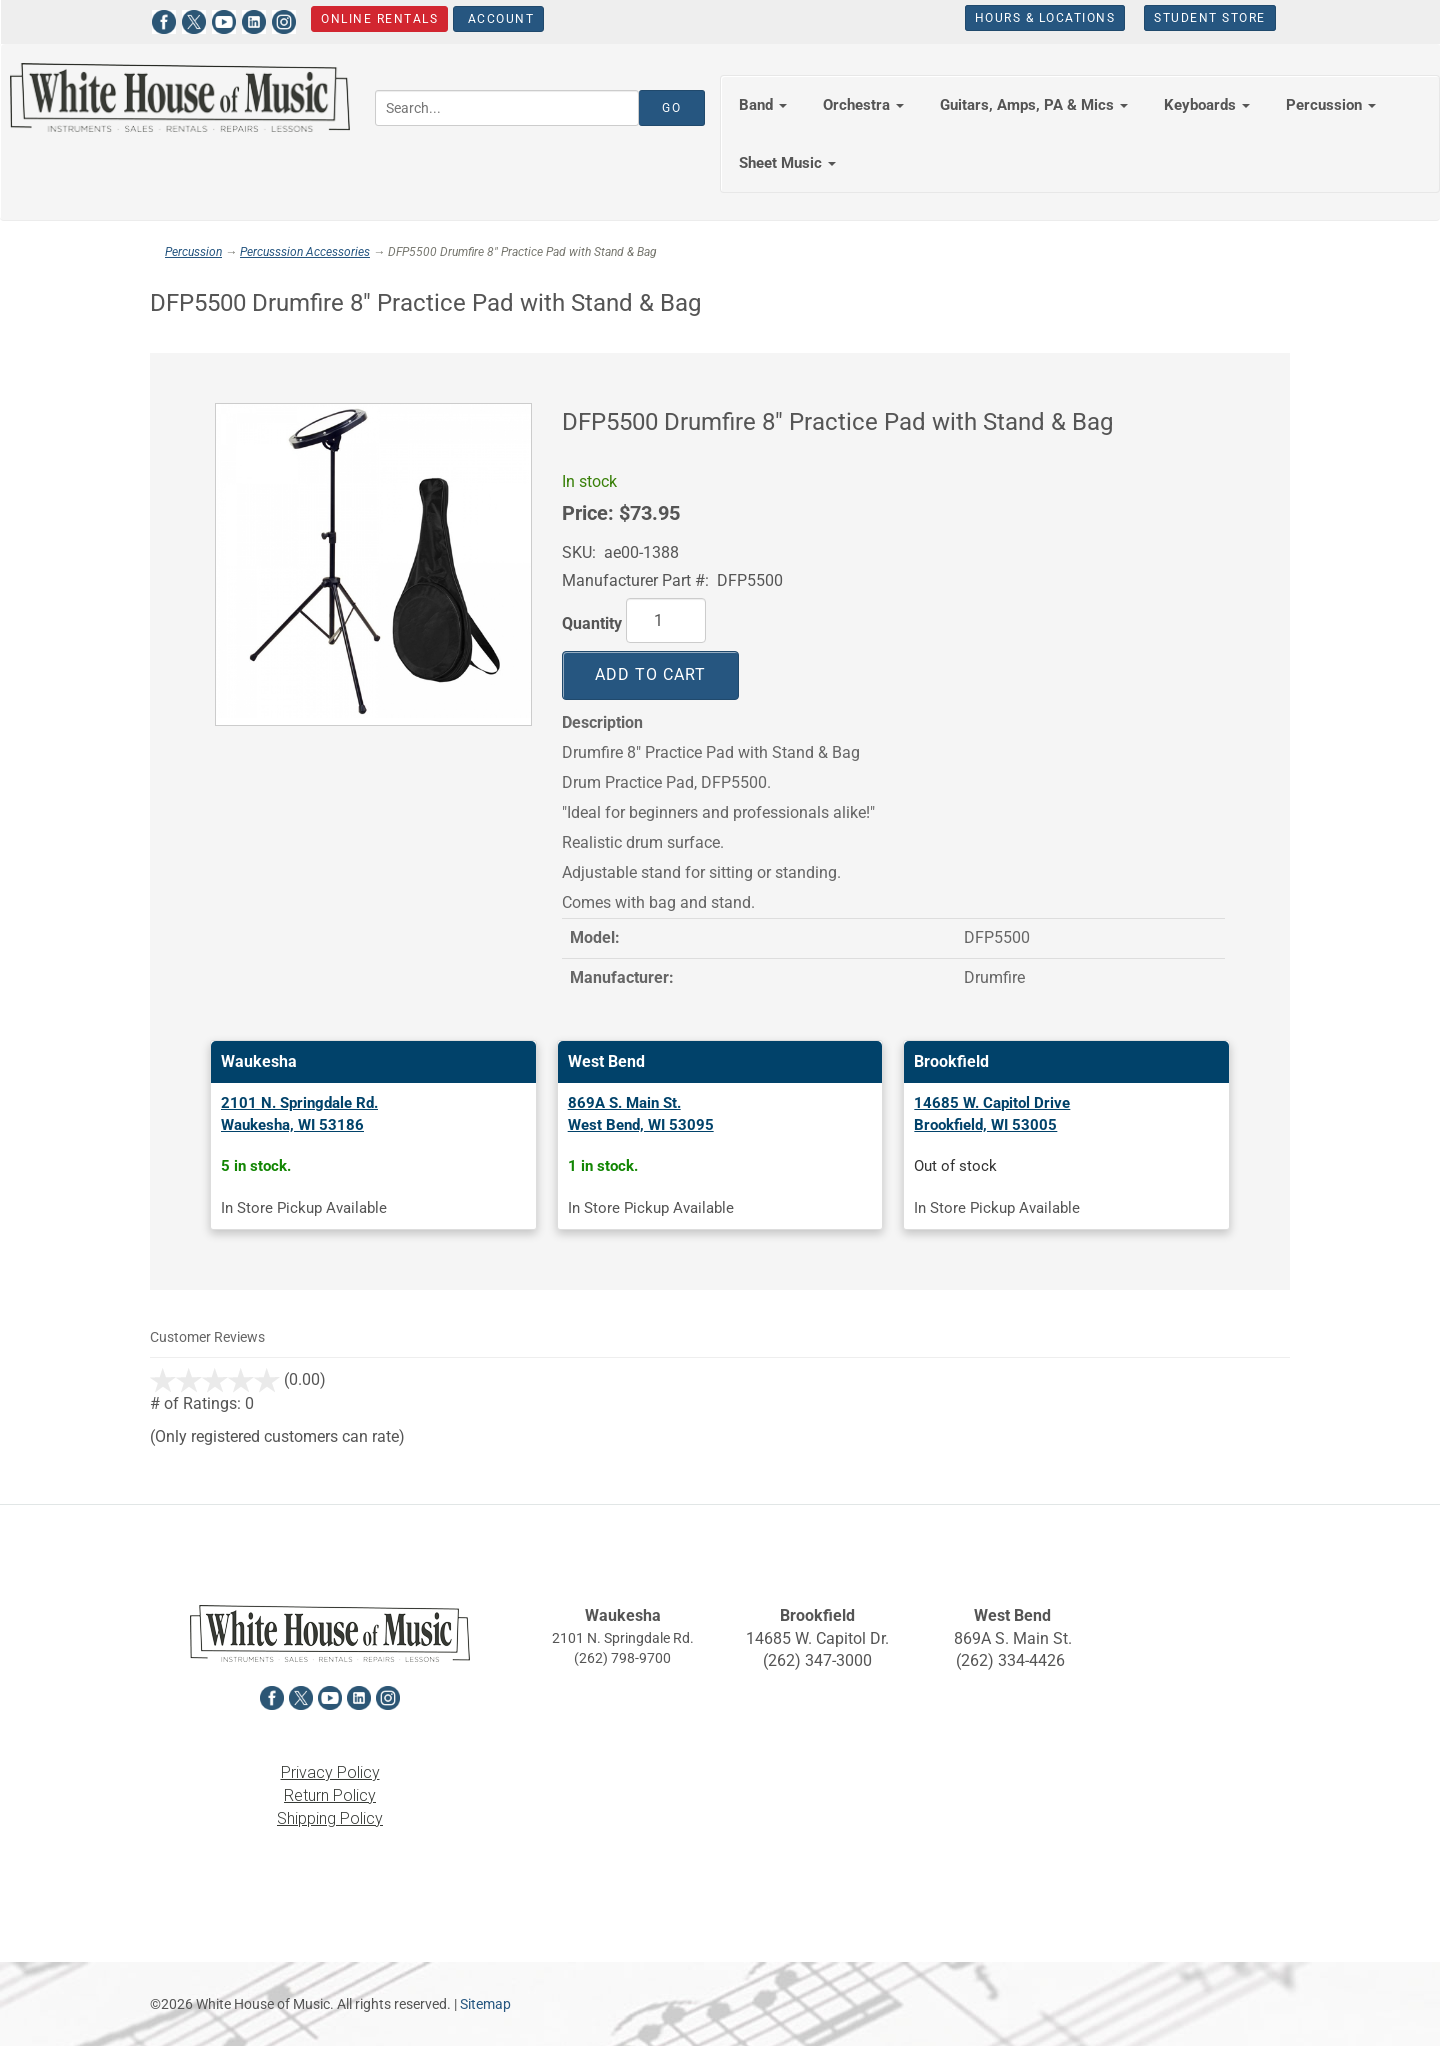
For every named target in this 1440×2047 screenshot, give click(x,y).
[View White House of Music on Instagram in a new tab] (283, 19)
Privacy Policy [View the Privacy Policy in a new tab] (330, 1772)
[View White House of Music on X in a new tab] (193, 19)
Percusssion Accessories (305, 252)
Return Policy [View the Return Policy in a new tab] (330, 1795)
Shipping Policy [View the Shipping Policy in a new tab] (330, 1818)
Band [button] (763, 105)
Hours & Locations (1044, 18)
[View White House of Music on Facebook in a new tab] (163, 19)
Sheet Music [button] (787, 163)
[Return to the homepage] (180, 97)
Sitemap (485, 2004)
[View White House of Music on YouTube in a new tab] (223, 19)
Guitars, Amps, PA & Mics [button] (1034, 105)
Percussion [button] (1331, 105)
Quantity (592, 623)
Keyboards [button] (1207, 105)
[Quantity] (666, 620)
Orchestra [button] (863, 105)
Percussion (193, 252)
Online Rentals (379, 19)
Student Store (1210, 18)
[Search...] (507, 108)
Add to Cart (650, 674)
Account (498, 19)
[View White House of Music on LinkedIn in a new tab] (253, 19)
